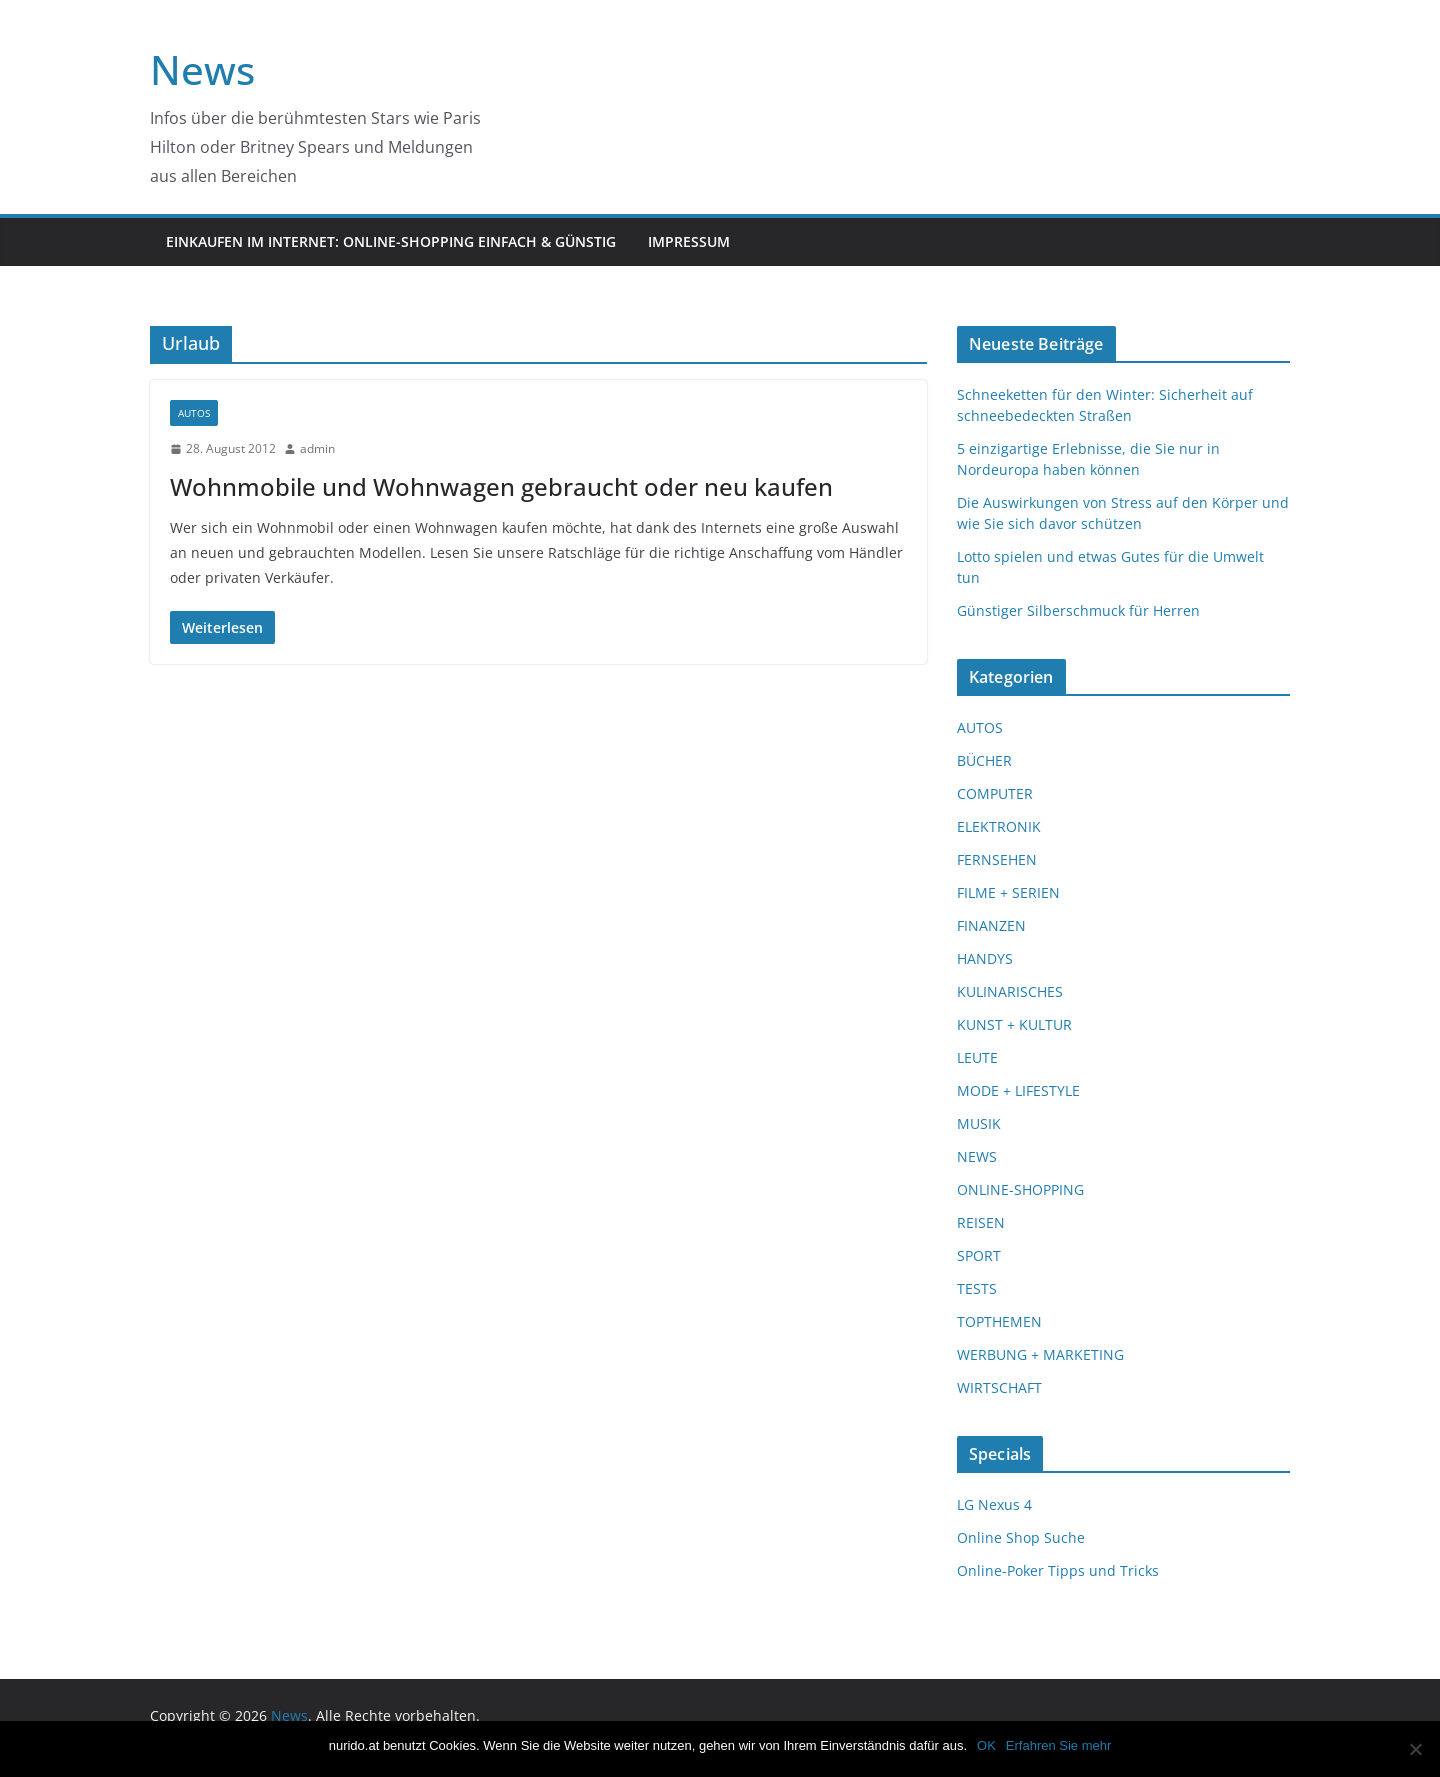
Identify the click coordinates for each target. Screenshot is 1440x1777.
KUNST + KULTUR (1014, 1024)
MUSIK (979, 1123)
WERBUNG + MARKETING (1040, 1354)
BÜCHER (984, 760)
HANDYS (985, 958)
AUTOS (194, 413)
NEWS (977, 1156)
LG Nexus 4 (994, 1504)
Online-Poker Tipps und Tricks (1058, 1570)
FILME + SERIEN (1008, 892)
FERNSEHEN (997, 859)
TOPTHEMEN (999, 1321)
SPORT (979, 1255)
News (202, 69)
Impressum (689, 241)
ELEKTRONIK (999, 826)
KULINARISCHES (1010, 991)
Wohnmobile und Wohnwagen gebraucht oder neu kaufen (501, 486)
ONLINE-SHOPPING (1020, 1189)
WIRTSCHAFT (999, 1387)
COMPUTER (995, 793)
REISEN (981, 1222)
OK (986, 1745)
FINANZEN (991, 925)
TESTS (977, 1288)
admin (317, 448)
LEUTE (977, 1057)
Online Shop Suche (1021, 1537)
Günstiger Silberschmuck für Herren (1078, 610)
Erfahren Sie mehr (1059, 1745)
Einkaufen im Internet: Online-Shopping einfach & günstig (391, 241)
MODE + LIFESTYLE (1018, 1090)
